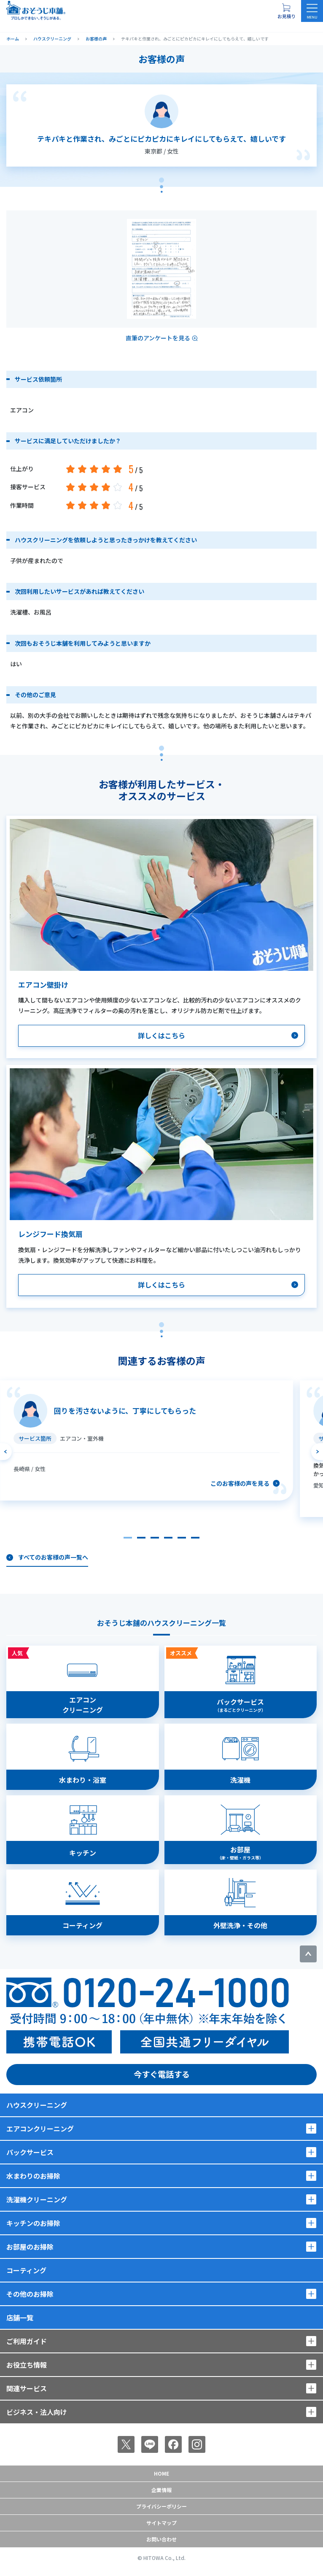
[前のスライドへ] (6, 1451)
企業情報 (161, 2489)
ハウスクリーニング (36, 2105)
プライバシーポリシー (161, 2506)
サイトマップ (161, 2522)
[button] (128, 1538)
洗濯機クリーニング (36, 2199)
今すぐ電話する (162, 2074)
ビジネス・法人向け (36, 2412)
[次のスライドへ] (317, 1451)
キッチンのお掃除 (33, 2223)
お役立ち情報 (26, 2365)
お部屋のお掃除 (30, 2247)
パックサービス (30, 2152)
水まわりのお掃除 (33, 2176)
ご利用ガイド (26, 2341)
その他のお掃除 (30, 2294)
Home (161, 2473)
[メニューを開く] (312, 11)
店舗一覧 (19, 2317)
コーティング (26, 2270)
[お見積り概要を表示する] (286, 11)
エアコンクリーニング (40, 2128)
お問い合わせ (161, 2539)
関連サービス (26, 2388)
